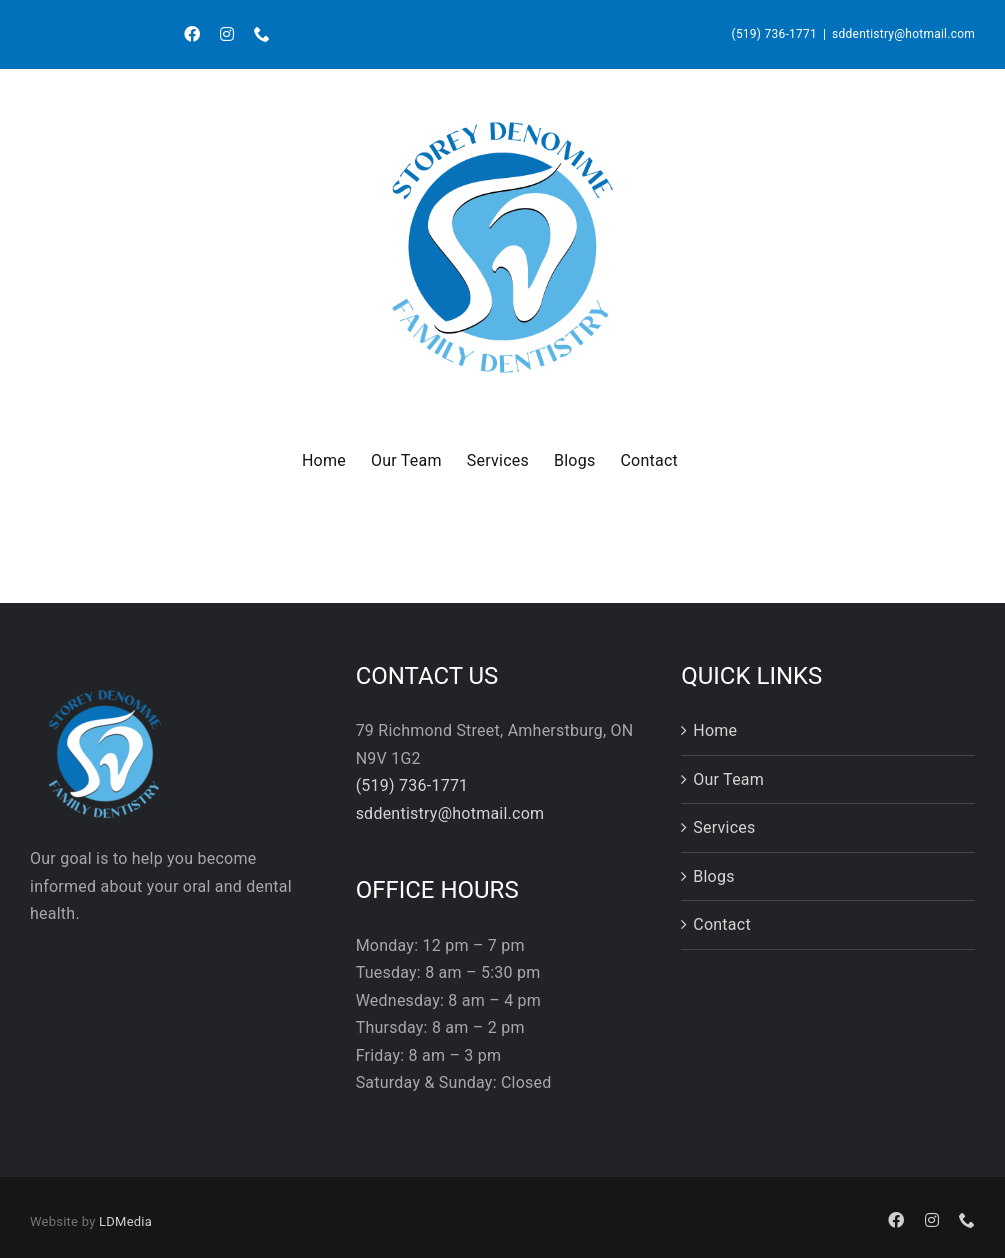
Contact (722, 924)
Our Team (728, 779)
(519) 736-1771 (774, 34)
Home (715, 730)
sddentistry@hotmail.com (903, 34)
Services (724, 827)
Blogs (713, 876)
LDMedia (125, 1221)
